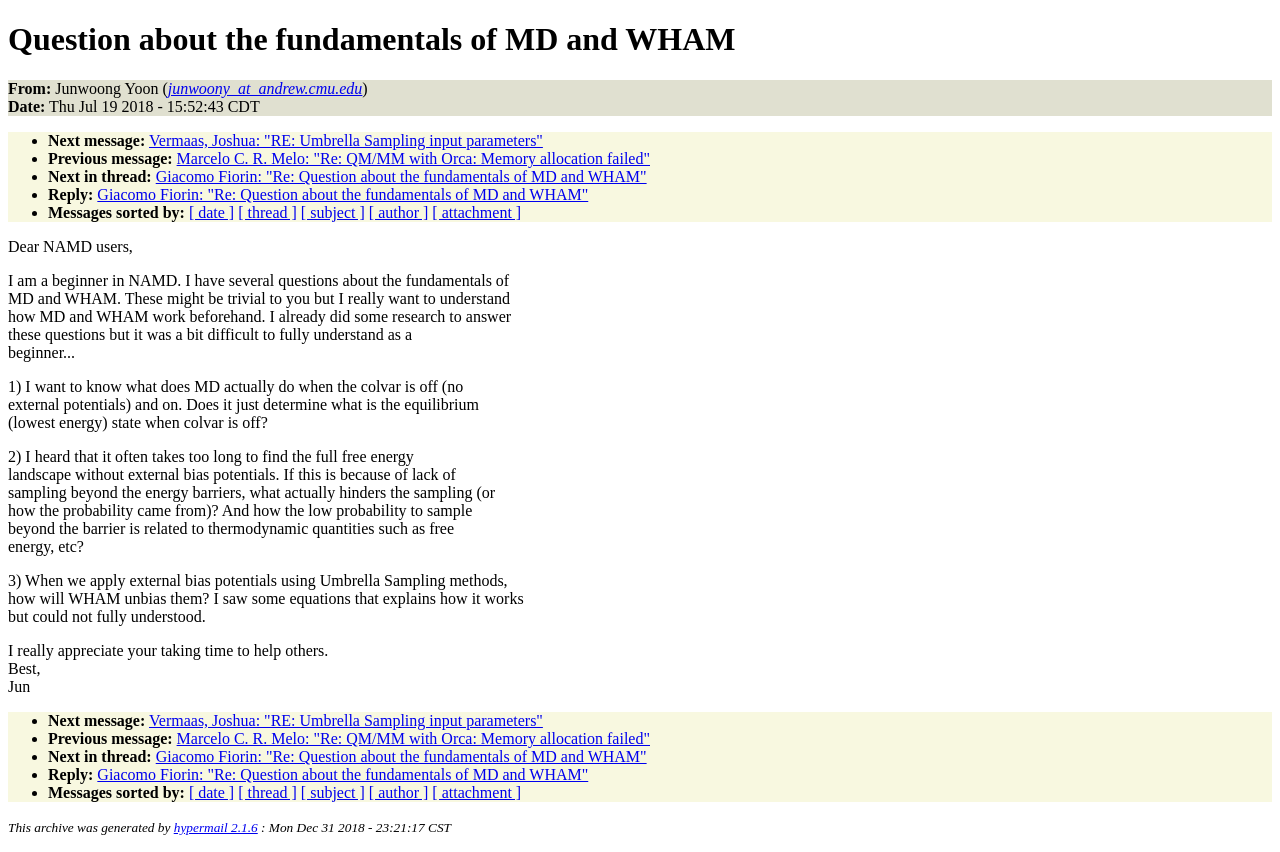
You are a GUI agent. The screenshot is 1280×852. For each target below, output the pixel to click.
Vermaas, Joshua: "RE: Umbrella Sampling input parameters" (346, 140)
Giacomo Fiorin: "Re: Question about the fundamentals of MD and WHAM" (401, 176)
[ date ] (211, 212)
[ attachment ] (476, 212)
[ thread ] (267, 212)
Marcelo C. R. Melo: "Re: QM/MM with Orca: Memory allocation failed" (413, 158)
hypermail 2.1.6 (216, 827)
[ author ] (399, 212)
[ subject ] (333, 212)
